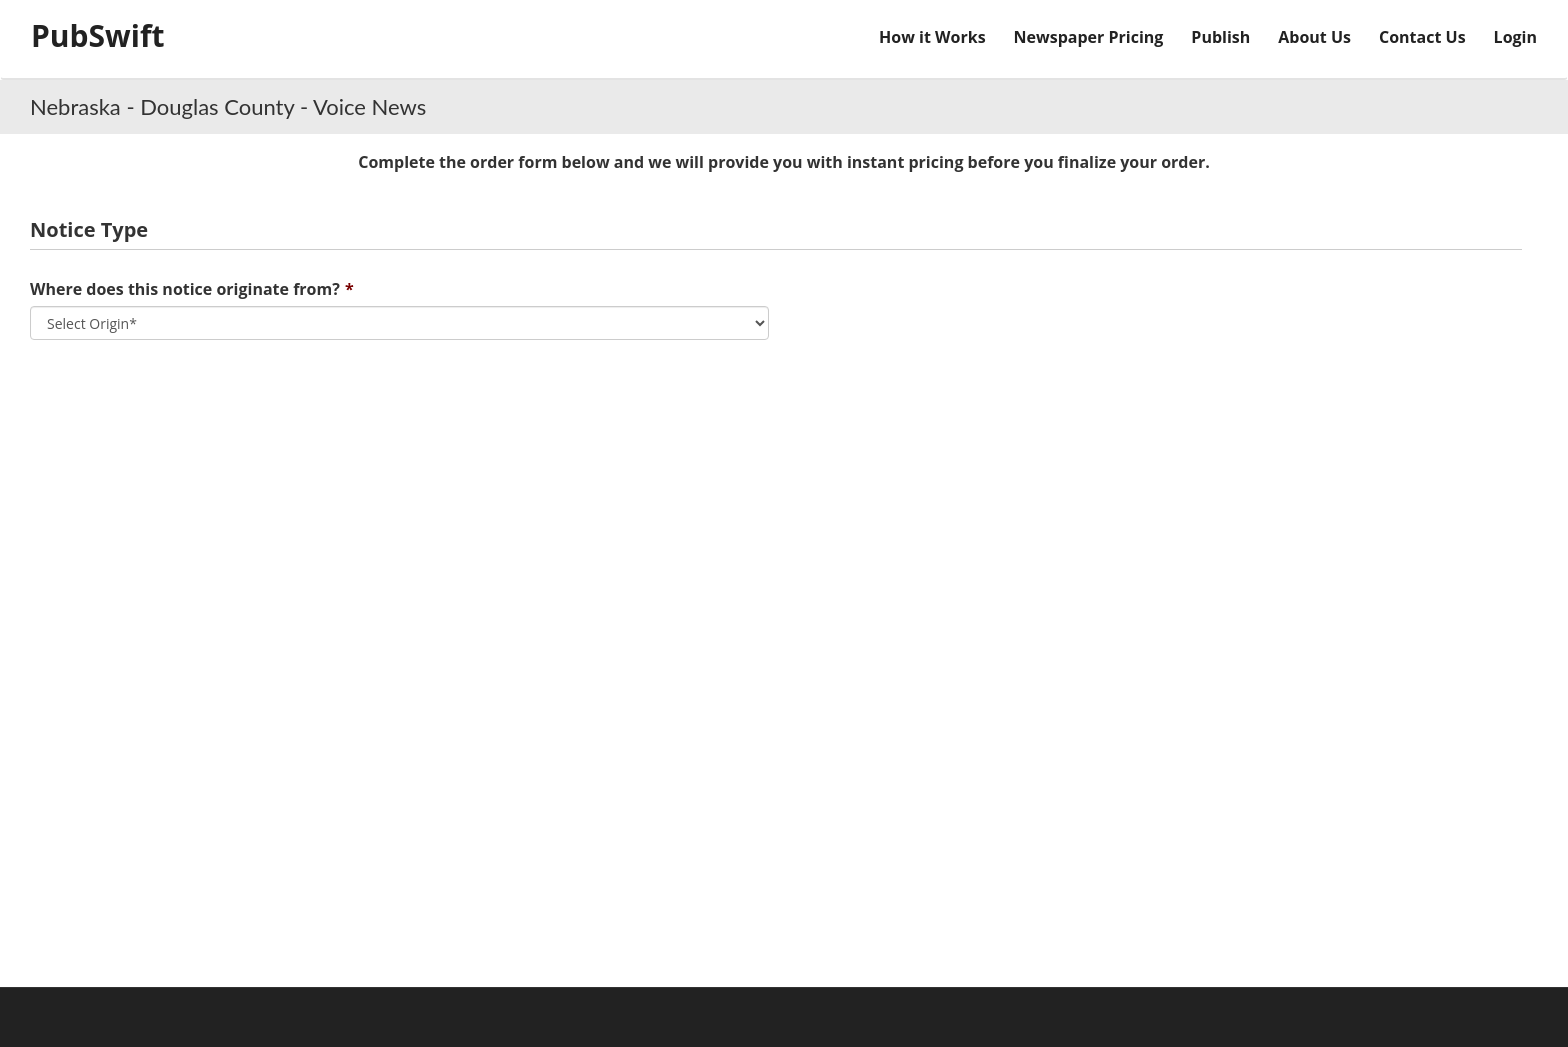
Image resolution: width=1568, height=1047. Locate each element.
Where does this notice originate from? (185, 289)
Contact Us (1422, 37)
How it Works (932, 37)
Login (1515, 37)
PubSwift (98, 35)
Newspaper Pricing (1089, 37)
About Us (1314, 37)
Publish (1220, 37)
